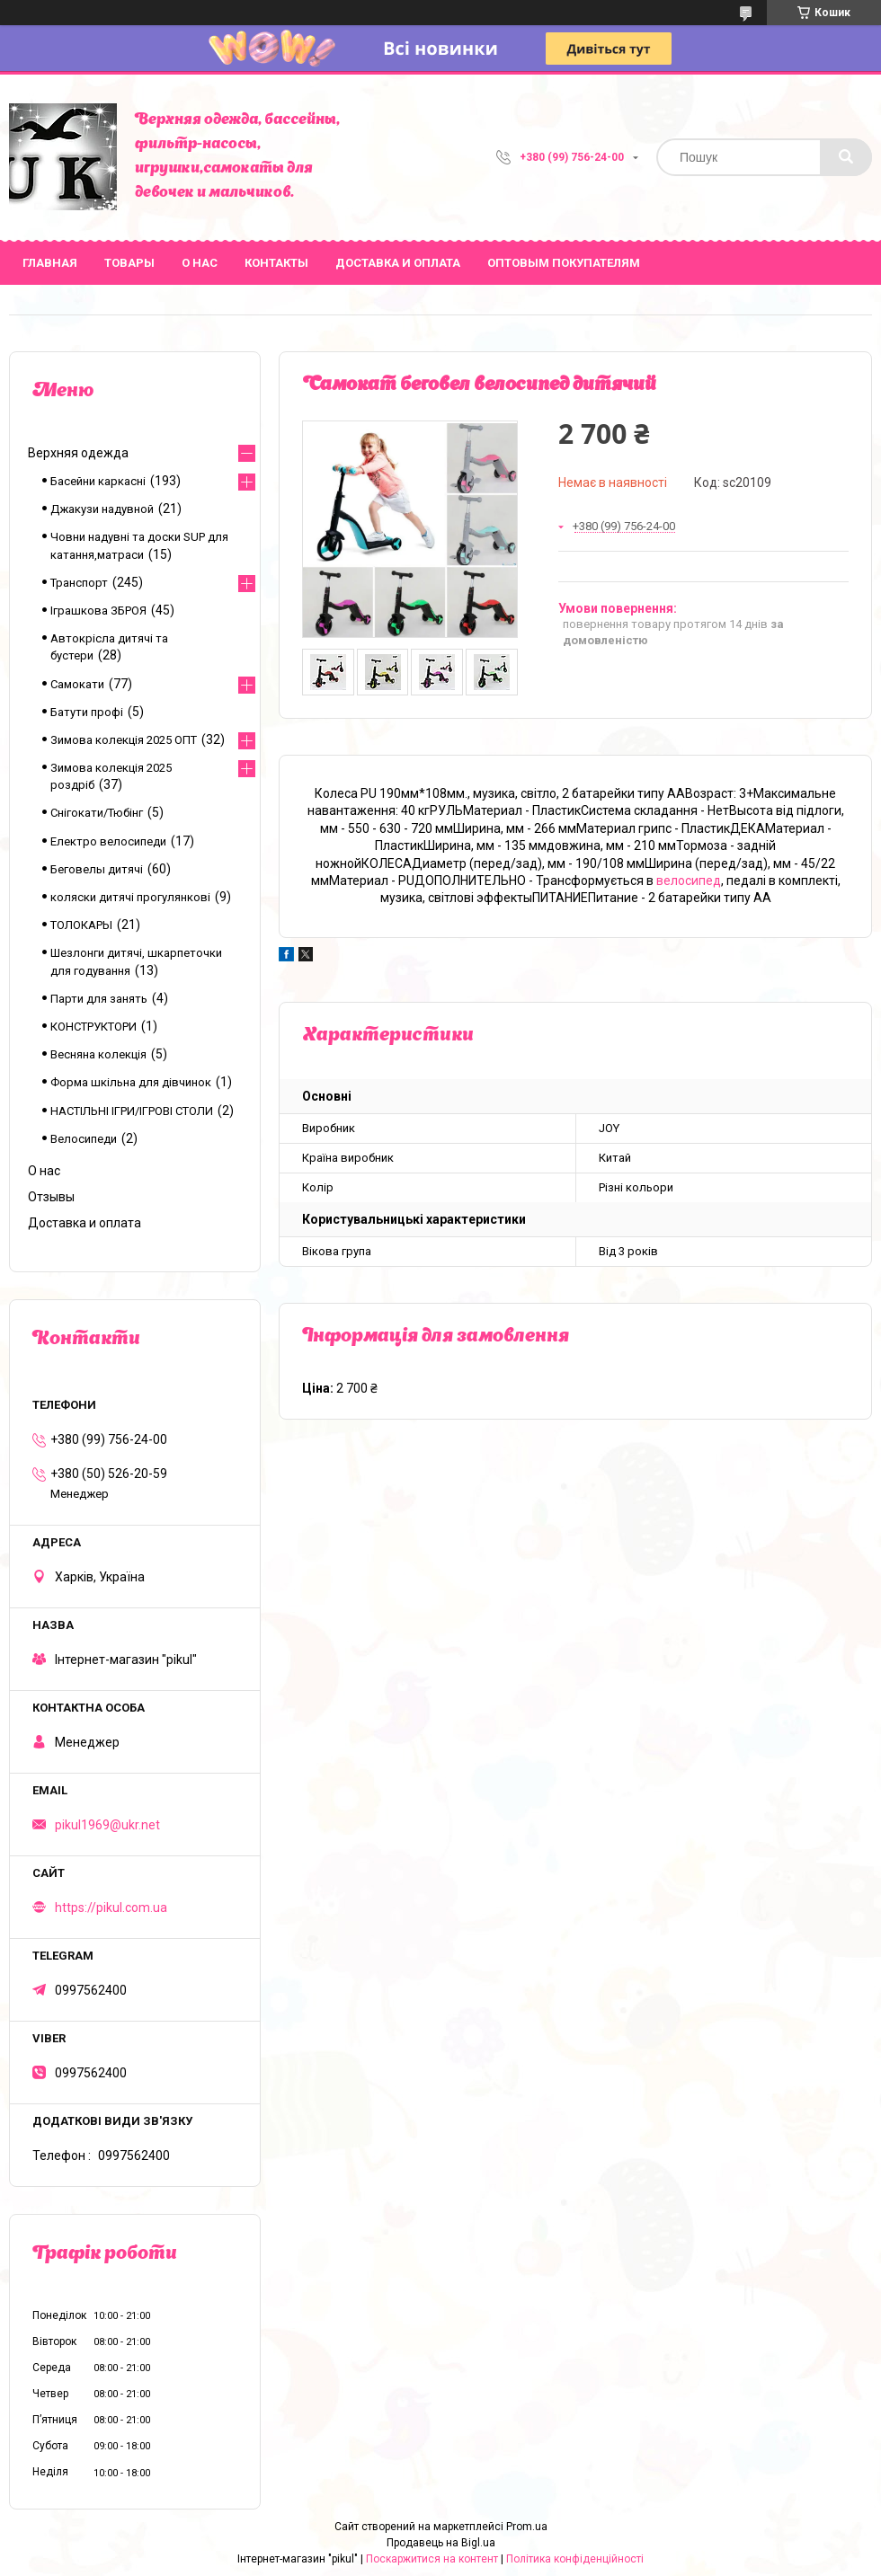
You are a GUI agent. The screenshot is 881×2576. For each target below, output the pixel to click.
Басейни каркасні (98, 481)
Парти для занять (98, 998)
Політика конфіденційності (575, 2559)
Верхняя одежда (78, 453)
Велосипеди (83, 1139)
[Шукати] (846, 157)
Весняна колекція (98, 1054)
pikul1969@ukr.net (107, 1825)
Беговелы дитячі (96, 869)
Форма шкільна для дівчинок (130, 1082)
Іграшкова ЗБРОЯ (98, 610)
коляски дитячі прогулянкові (130, 897)
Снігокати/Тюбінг (96, 812)
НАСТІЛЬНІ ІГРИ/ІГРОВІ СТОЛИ (131, 1111)
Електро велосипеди (108, 841)
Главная (49, 263)
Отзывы (51, 1197)
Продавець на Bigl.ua (441, 2542)
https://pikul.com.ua (111, 1907)
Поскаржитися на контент (432, 2559)
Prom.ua (526, 2526)
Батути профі (86, 712)
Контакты (276, 263)
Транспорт (79, 582)
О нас (200, 263)
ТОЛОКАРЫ (81, 925)
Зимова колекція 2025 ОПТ (123, 740)
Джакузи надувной (102, 509)
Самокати (77, 684)
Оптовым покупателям (563, 263)
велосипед (688, 880)
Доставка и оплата (397, 263)
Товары (129, 263)
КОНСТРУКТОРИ (93, 1026)
